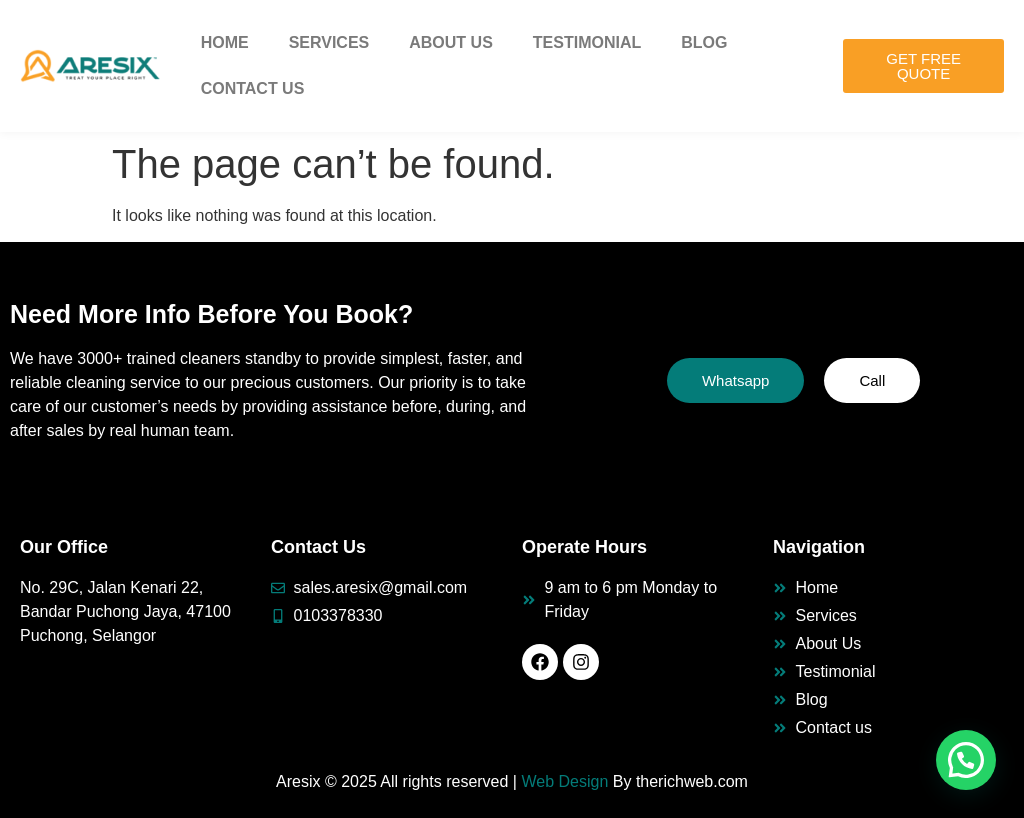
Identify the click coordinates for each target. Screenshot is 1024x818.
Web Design (564, 781)
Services (329, 42)
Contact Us (253, 88)
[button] (966, 760)
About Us (451, 42)
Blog (704, 42)
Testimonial (587, 42)
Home (225, 42)
